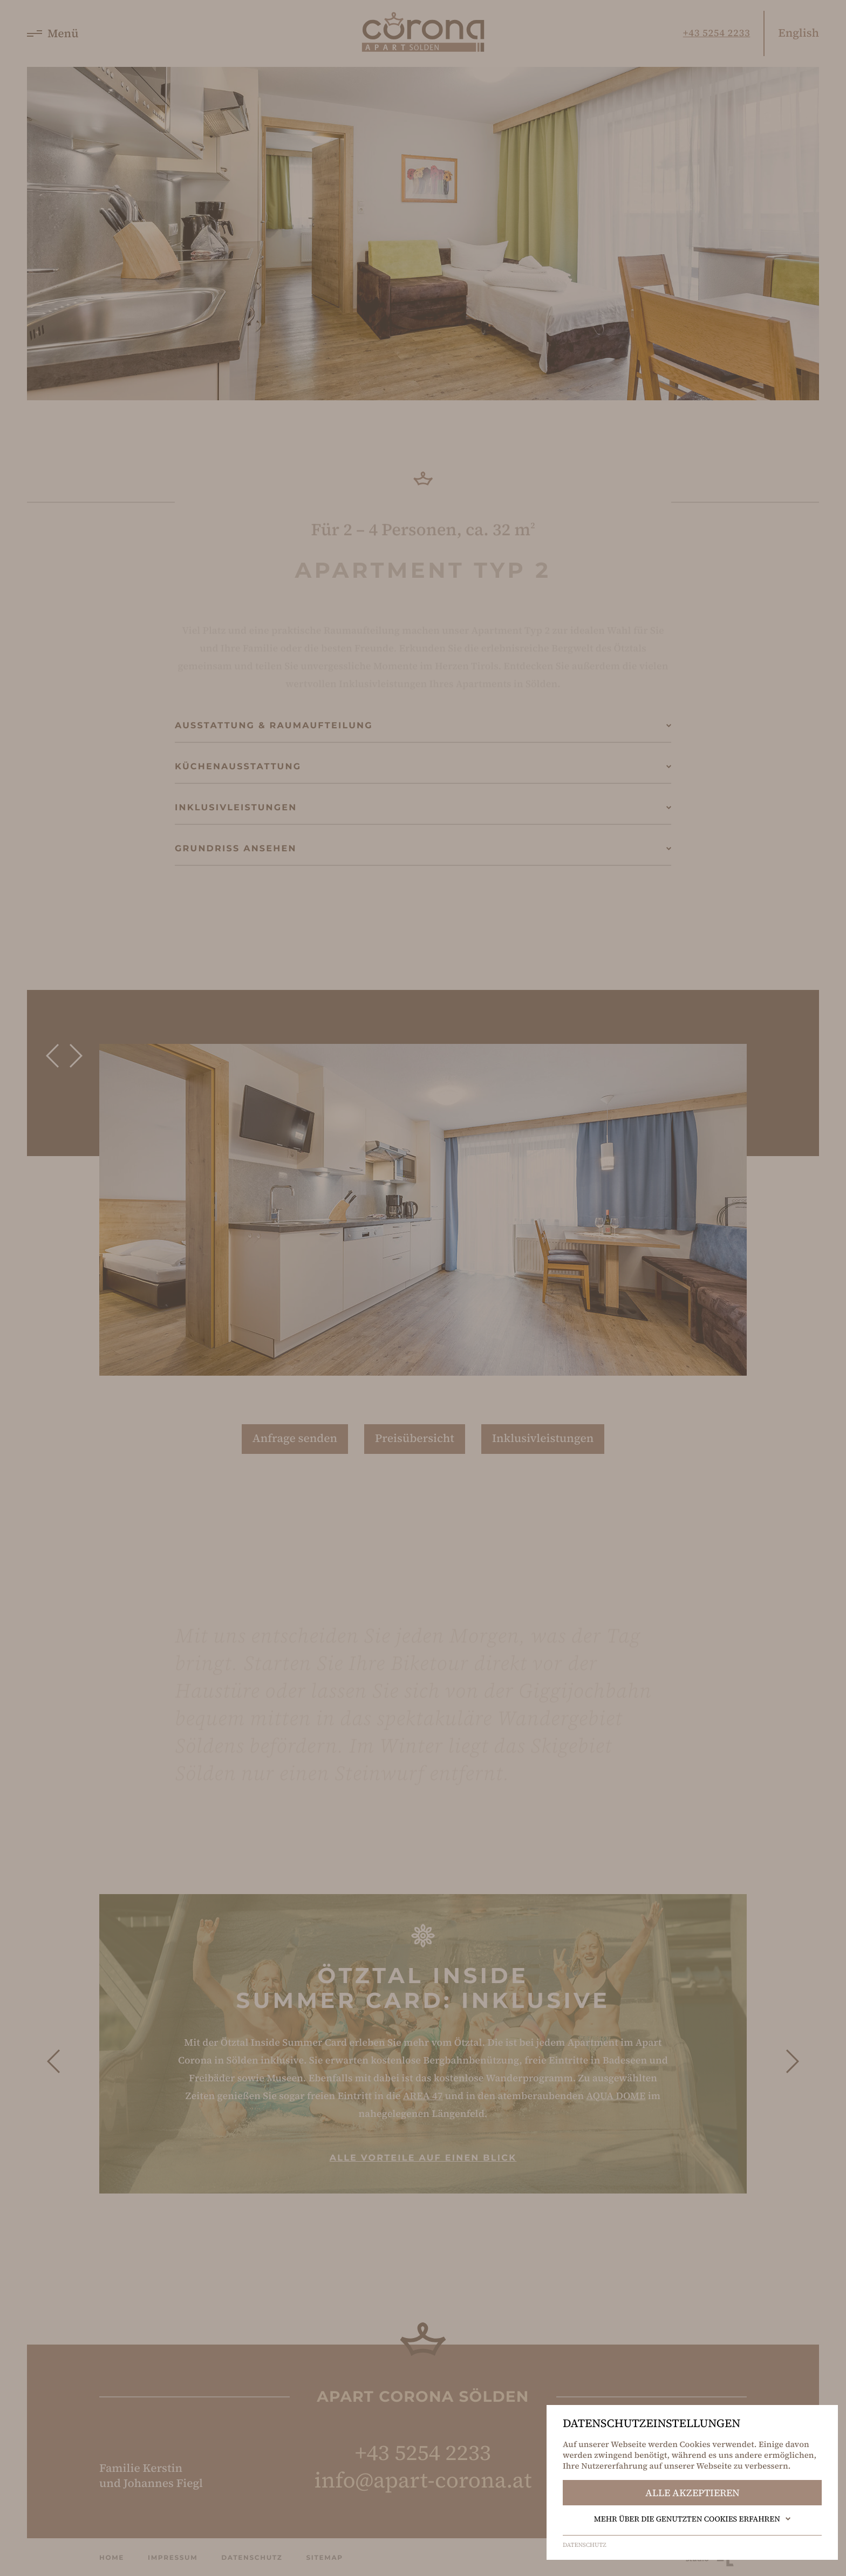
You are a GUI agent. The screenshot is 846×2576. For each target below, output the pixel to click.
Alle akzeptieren (692, 2492)
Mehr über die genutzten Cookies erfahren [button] (692, 2518)
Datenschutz (584, 2545)
